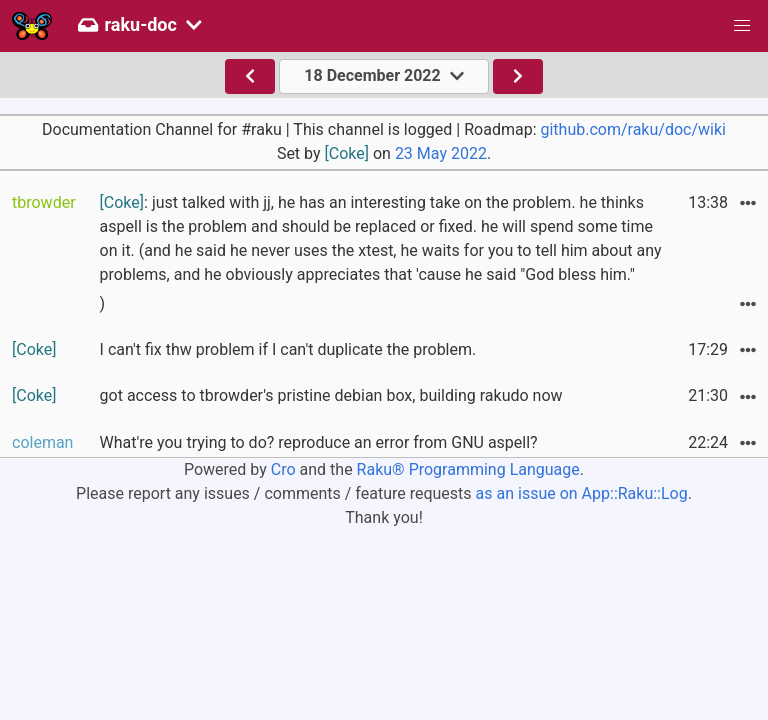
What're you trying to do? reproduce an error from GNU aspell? (319, 442)
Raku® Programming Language (468, 469)
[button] (742, 26)
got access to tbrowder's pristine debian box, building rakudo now (331, 395)
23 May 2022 (441, 153)
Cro (283, 469)
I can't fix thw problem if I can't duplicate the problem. (288, 349)
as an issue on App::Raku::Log (582, 493)
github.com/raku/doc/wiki (632, 129)
